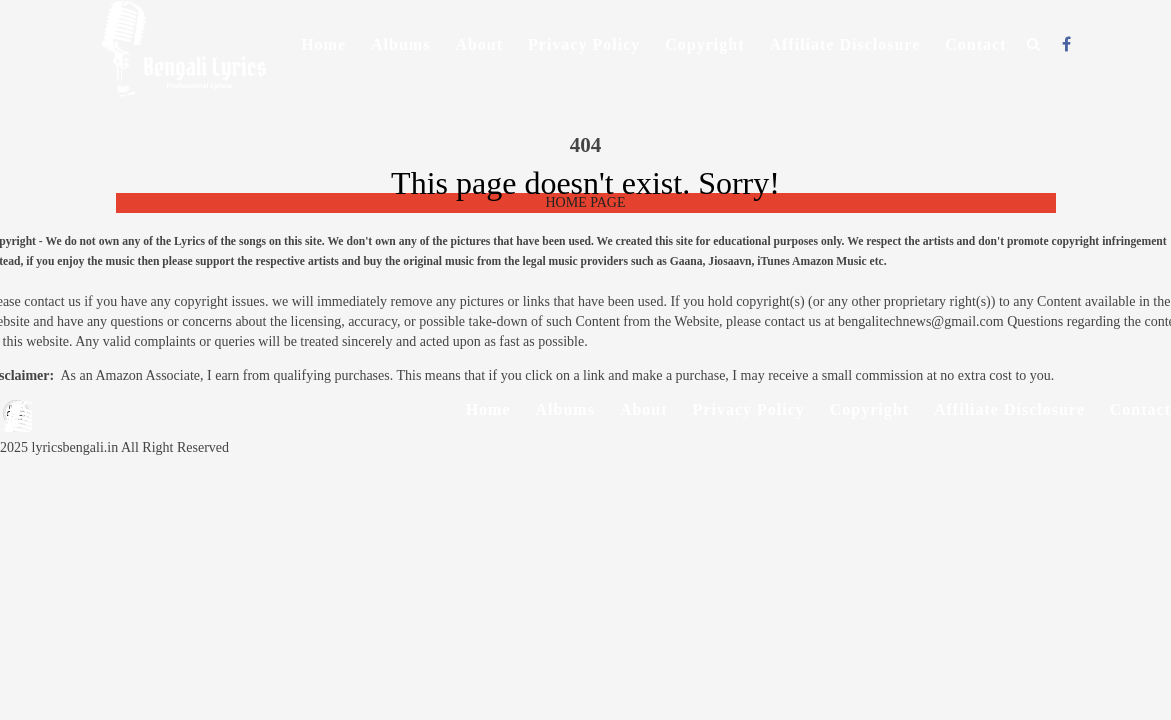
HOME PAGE (586, 202)
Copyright (704, 44)
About (479, 44)
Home (323, 44)
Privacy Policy (584, 44)
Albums (400, 44)
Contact (975, 44)
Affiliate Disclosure (844, 44)
